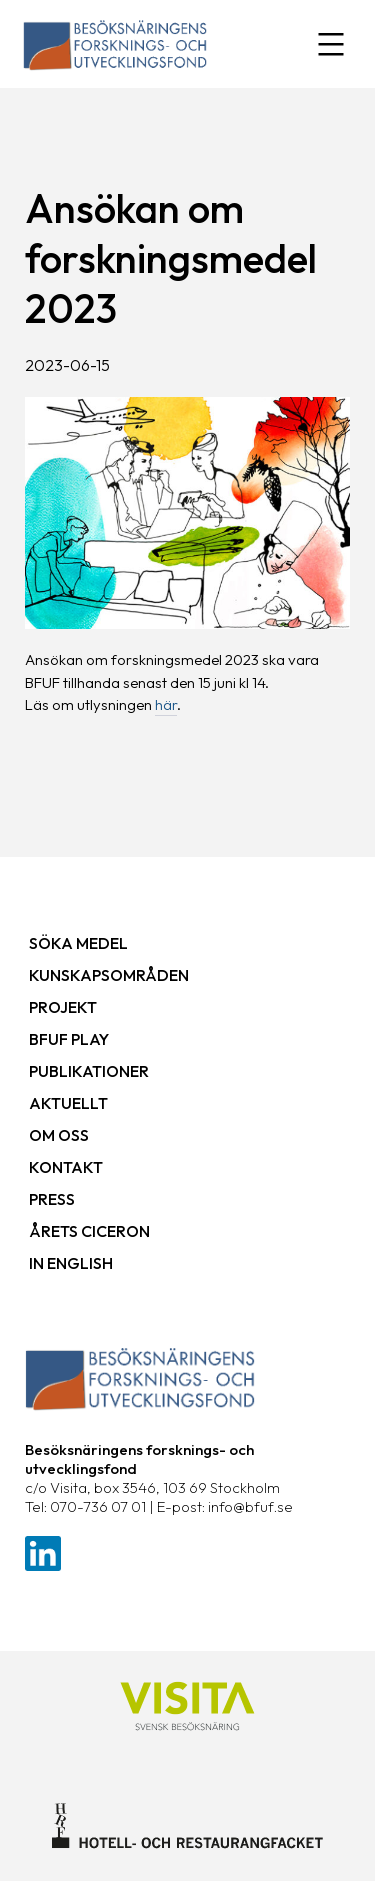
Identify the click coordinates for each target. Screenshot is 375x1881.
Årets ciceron (89, 1231)
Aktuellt (68, 1103)
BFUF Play (69, 1039)
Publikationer (89, 1071)
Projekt (63, 1007)
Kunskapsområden (109, 975)
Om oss (59, 1135)
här (166, 704)
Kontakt (66, 1167)
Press (52, 1199)
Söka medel (78, 943)
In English (71, 1263)
